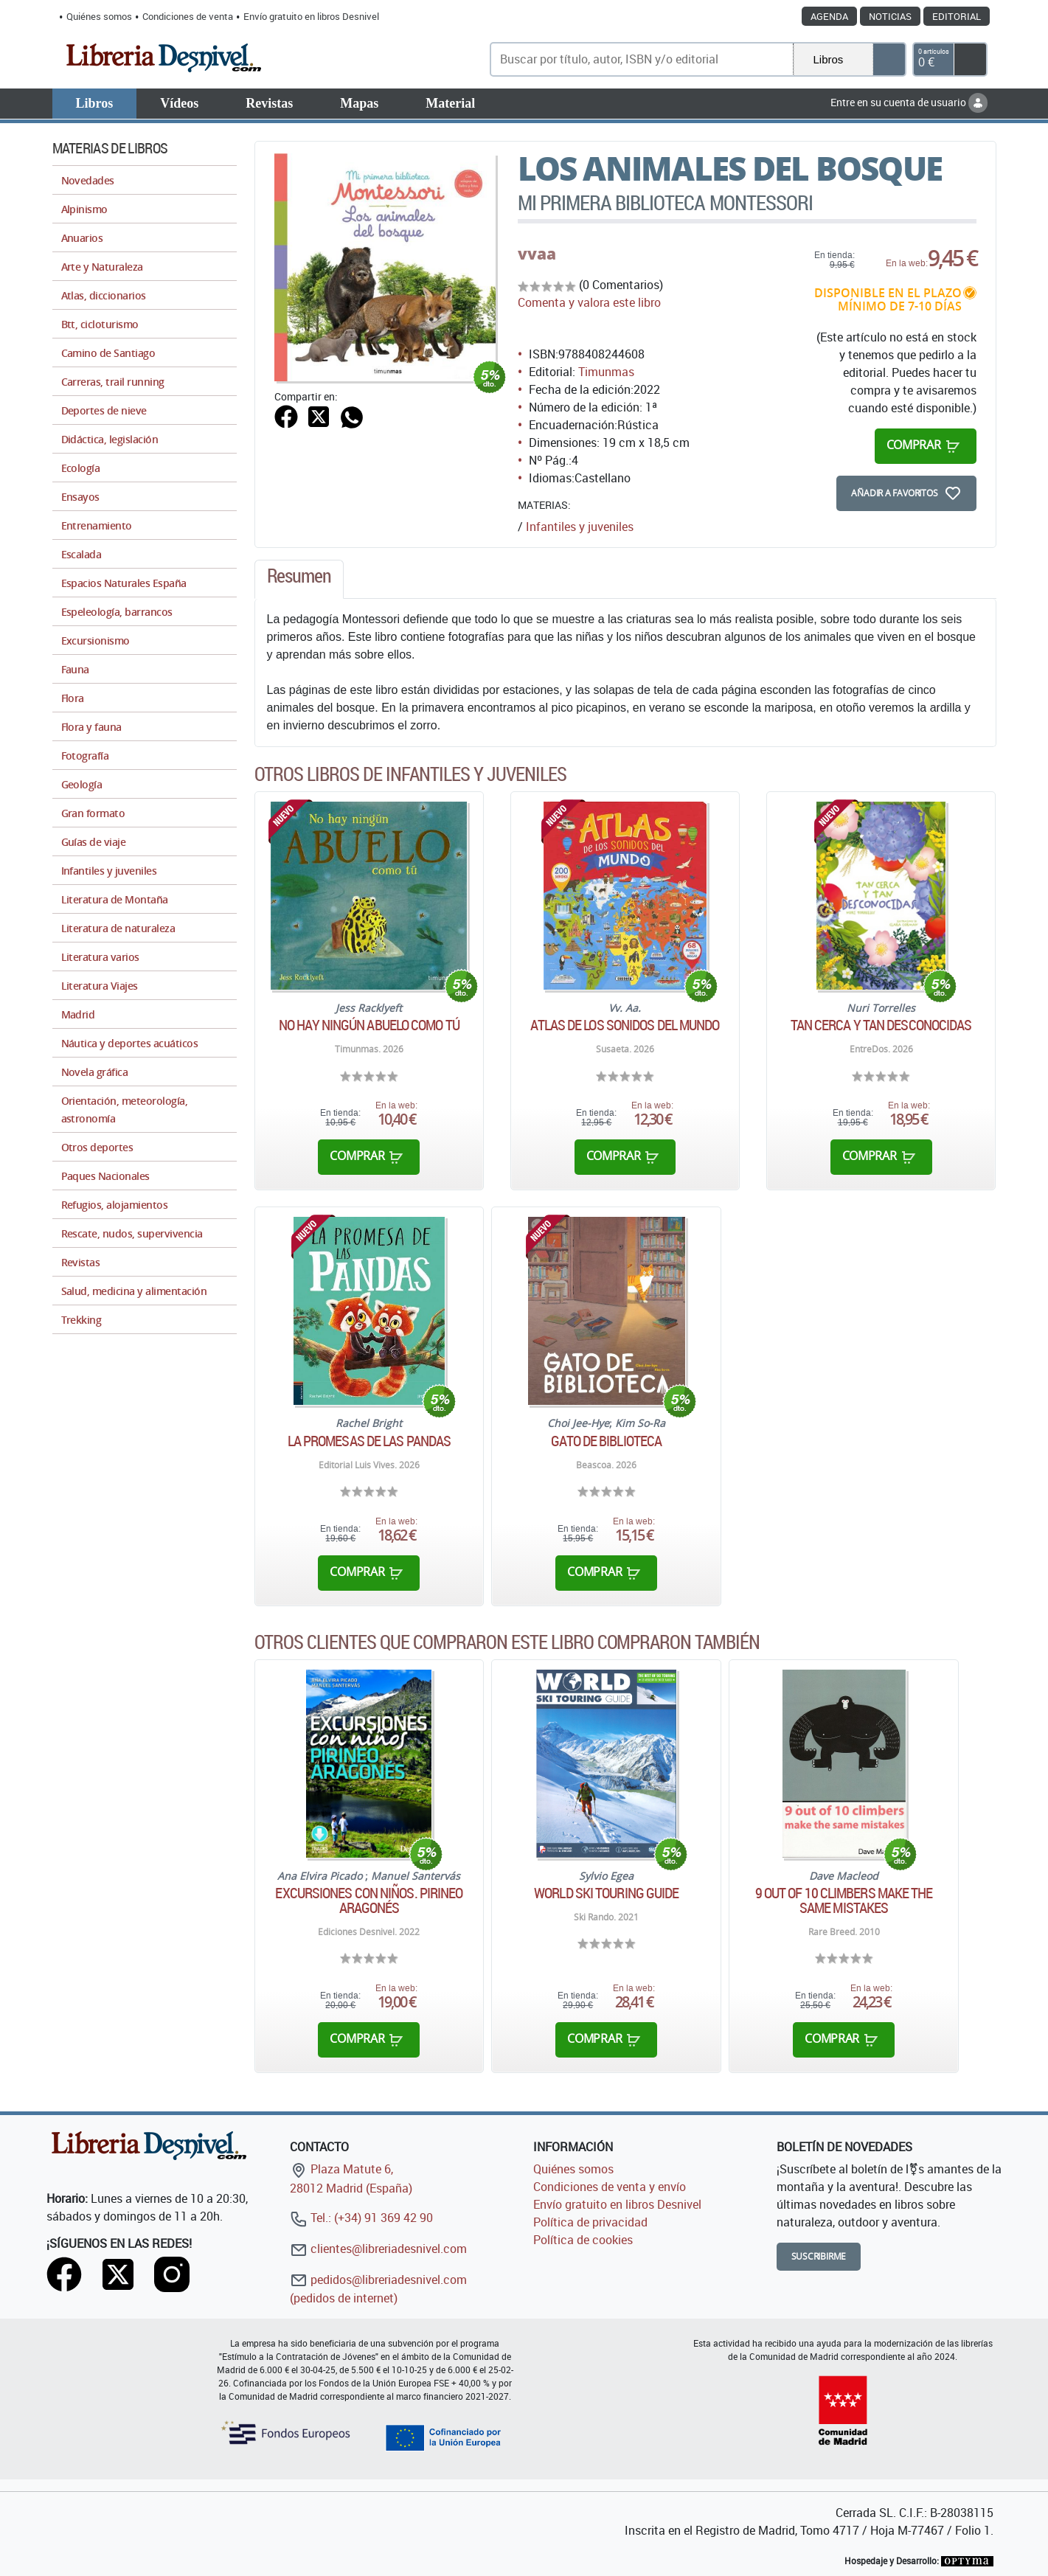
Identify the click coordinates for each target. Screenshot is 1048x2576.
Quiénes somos (99, 16)
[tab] (299, 580)
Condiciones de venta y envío (609, 2187)
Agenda (829, 16)
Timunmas (606, 372)
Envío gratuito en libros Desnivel (311, 16)
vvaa (537, 254)
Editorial (956, 16)
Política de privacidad (590, 2222)
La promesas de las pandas (369, 1441)
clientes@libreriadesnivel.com (378, 2248)
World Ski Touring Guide (606, 1893)
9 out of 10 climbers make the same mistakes (844, 1900)
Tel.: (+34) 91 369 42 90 (361, 2217)
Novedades (87, 180)
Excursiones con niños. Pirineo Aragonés (368, 1900)
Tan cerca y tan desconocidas (881, 1025)
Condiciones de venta (187, 16)
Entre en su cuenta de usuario (909, 102)
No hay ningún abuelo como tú (369, 1025)
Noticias (890, 16)
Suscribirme (819, 2256)
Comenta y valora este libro (589, 302)
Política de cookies (583, 2240)
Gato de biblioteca (606, 1441)
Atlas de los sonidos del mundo (624, 1025)
